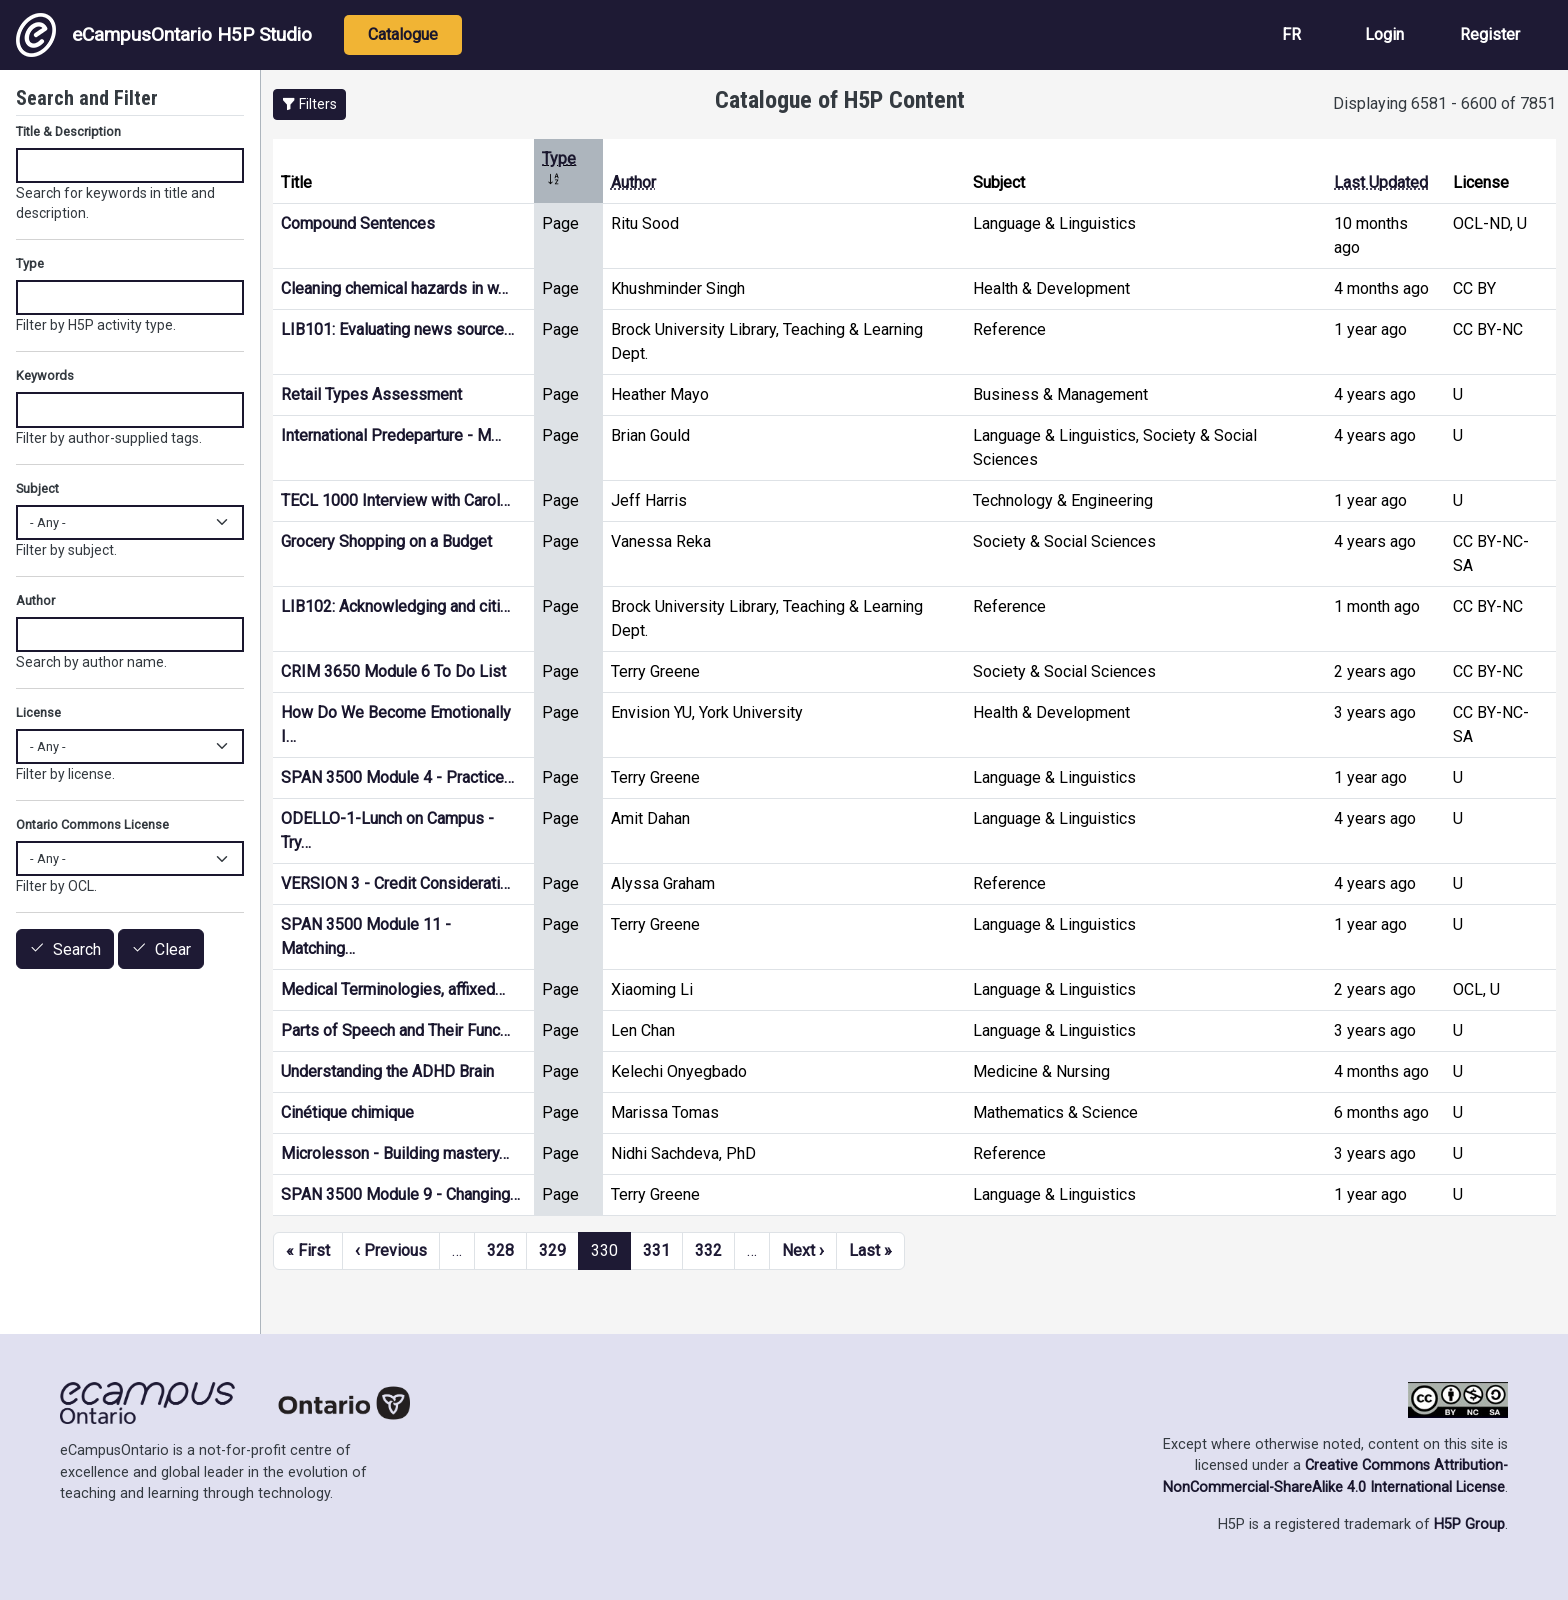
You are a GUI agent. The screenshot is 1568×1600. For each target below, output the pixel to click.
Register (1490, 34)
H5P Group (1469, 1524)
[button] (309, 104)
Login (1384, 34)
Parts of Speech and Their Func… (395, 1030)
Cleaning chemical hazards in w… (394, 288)
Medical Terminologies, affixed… (393, 989)
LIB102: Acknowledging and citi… (395, 606)
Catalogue (403, 34)
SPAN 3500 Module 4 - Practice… (397, 777)
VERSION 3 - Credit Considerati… (395, 883)
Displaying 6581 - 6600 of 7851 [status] (1444, 103)
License (38, 712)
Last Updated (1381, 182)
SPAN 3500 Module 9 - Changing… (400, 1194)
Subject (37, 488)
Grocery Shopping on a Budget (386, 541)
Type (30, 263)
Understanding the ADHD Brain (387, 1071)
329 (552, 1250)
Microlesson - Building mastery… (395, 1153)
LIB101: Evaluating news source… (397, 329)
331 (656, 1250)
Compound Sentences (358, 223)
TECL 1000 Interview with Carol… (395, 500)
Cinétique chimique (347, 1112)
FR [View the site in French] (1291, 34)
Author (633, 182)
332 (708, 1250)
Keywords (45, 375)
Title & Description (68, 131)
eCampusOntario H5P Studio (164, 35)
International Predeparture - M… (391, 435)
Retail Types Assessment (371, 394)
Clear (173, 949)
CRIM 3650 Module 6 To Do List (393, 671)
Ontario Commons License (92, 824)
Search (77, 949)
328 (500, 1250)
